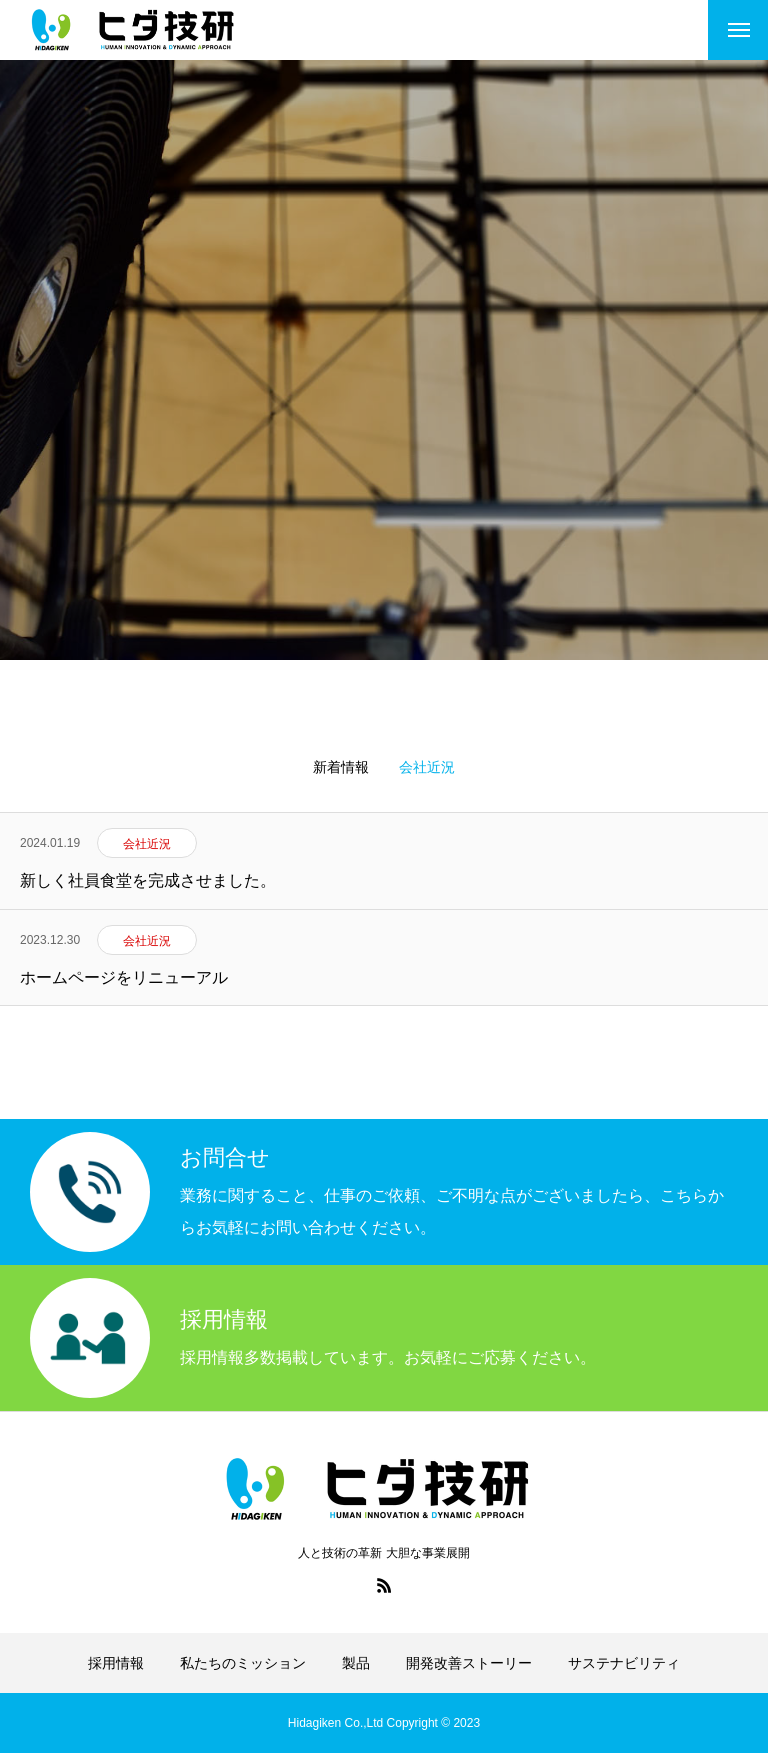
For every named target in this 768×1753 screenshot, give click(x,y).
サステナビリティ (624, 1663)
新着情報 (341, 767)
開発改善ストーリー (469, 1663)
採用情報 (116, 1663)
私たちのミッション (243, 1663)
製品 (356, 1663)
